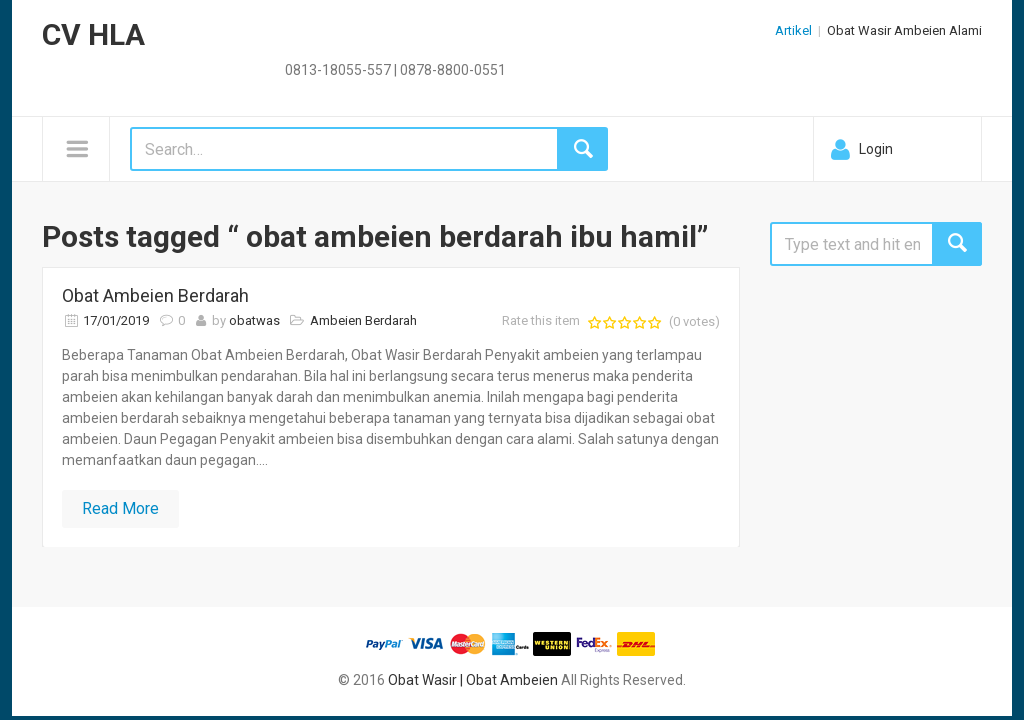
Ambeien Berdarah (363, 320)
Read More (120, 508)
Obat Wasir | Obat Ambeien (473, 680)
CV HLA (93, 34)
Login (876, 149)
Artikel (793, 30)
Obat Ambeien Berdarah (155, 295)
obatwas (254, 320)
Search (957, 244)
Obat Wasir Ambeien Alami (904, 30)
